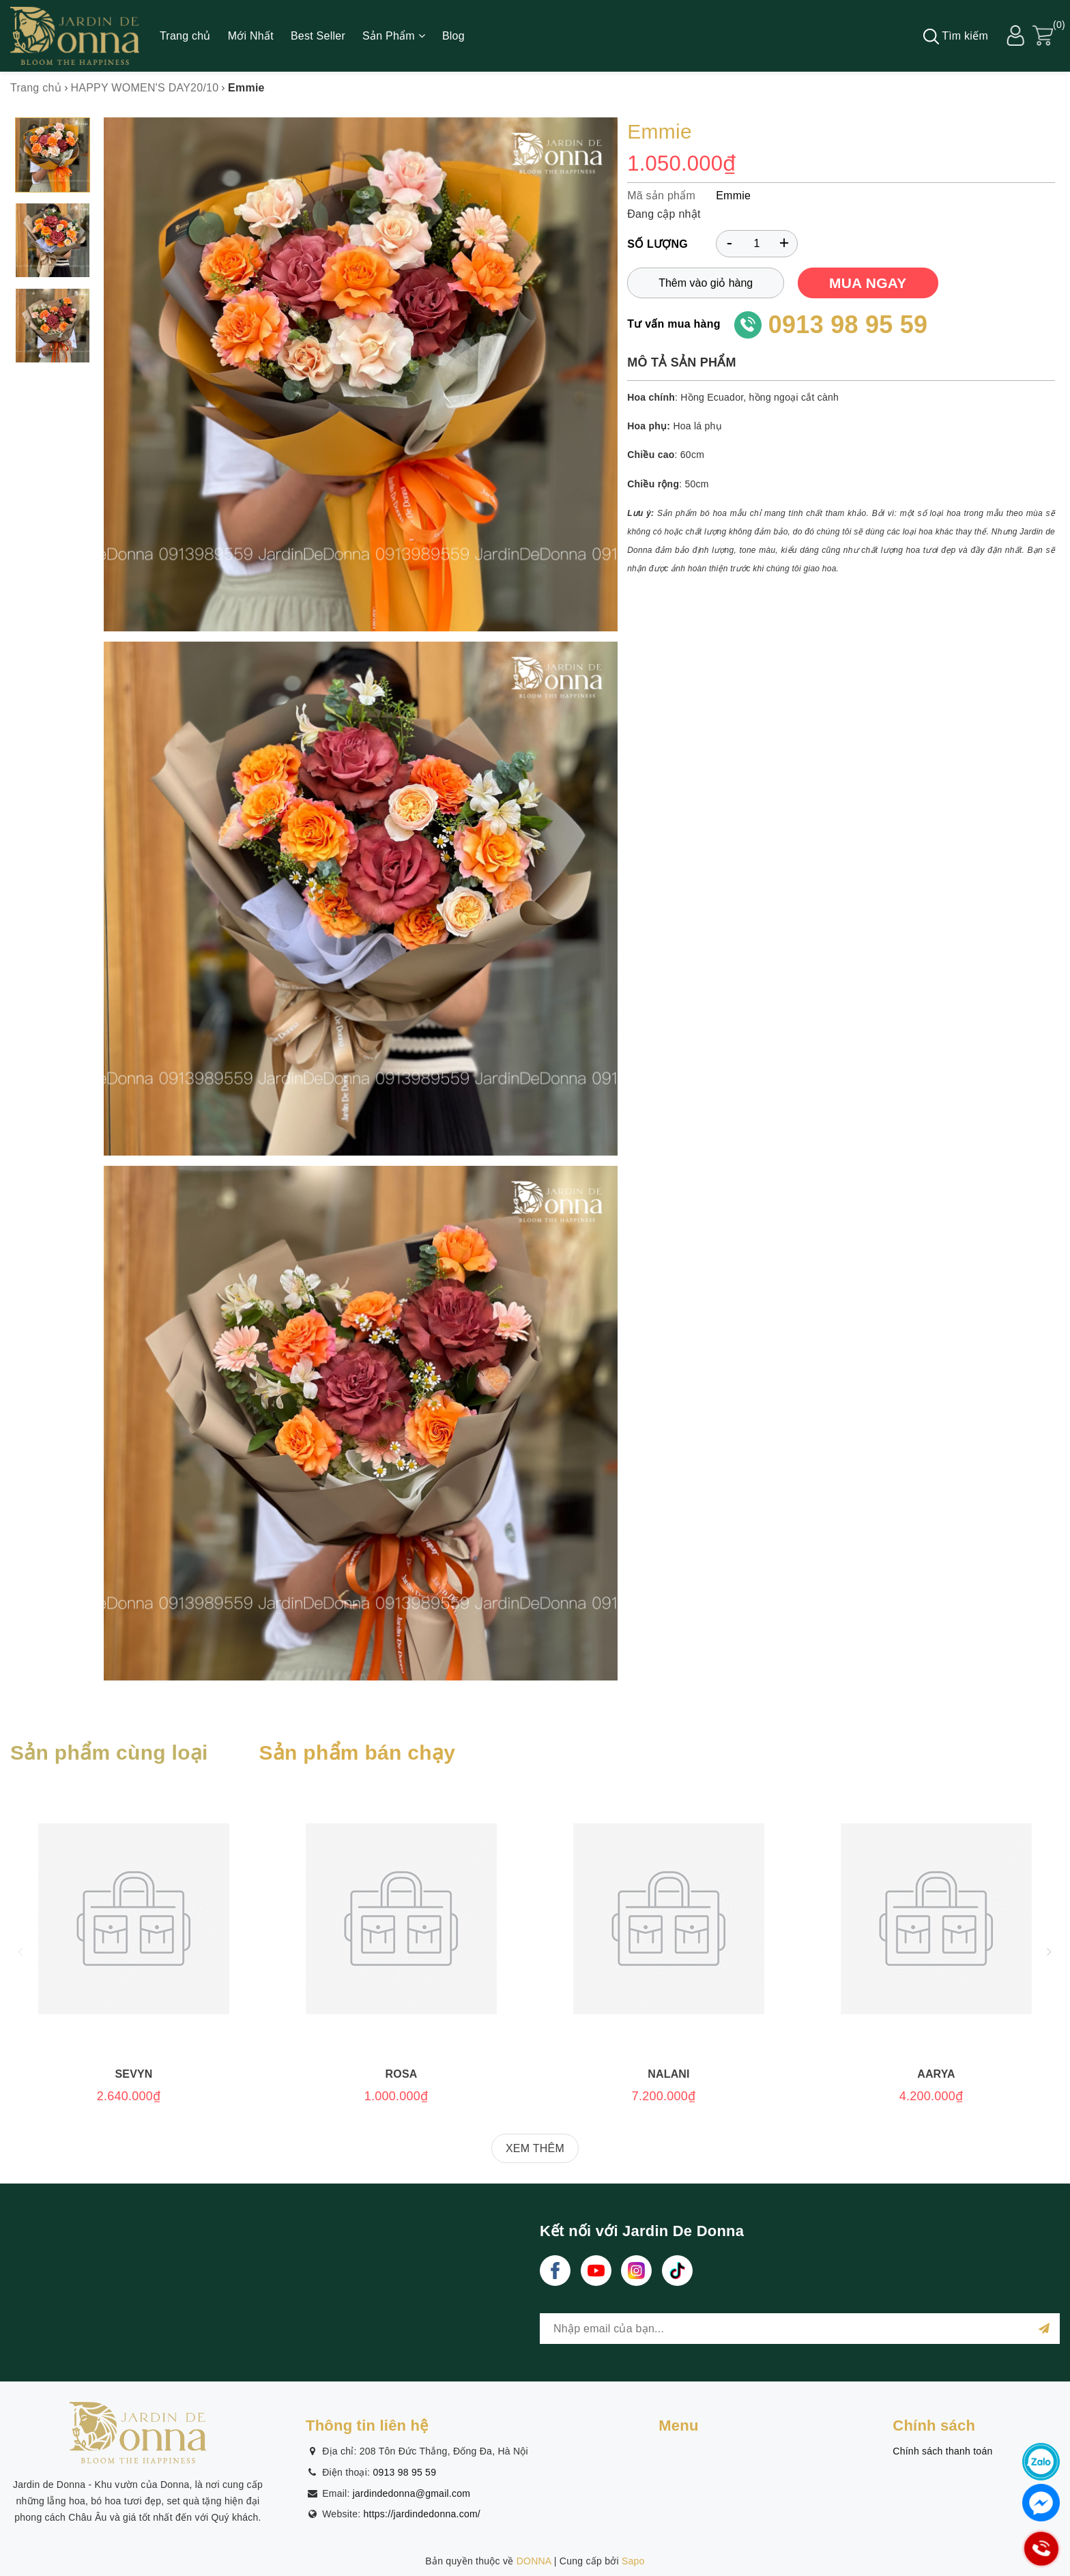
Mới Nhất (251, 36)
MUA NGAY (868, 283)
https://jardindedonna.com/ (422, 2513)
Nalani (668, 2074)
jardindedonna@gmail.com (412, 2493)
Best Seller (318, 36)
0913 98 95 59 (847, 325)
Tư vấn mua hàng (674, 324)
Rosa (402, 2074)
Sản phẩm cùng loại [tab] (109, 1752)
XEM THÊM (535, 2148)
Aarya (936, 2074)
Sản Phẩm (393, 36)
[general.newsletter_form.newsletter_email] (800, 2328)
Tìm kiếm (955, 36)
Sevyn (133, 2074)
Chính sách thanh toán (942, 2451)
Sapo (633, 2561)
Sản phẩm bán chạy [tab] (357, 1752)
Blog (453, 36)
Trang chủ (185, 36)
